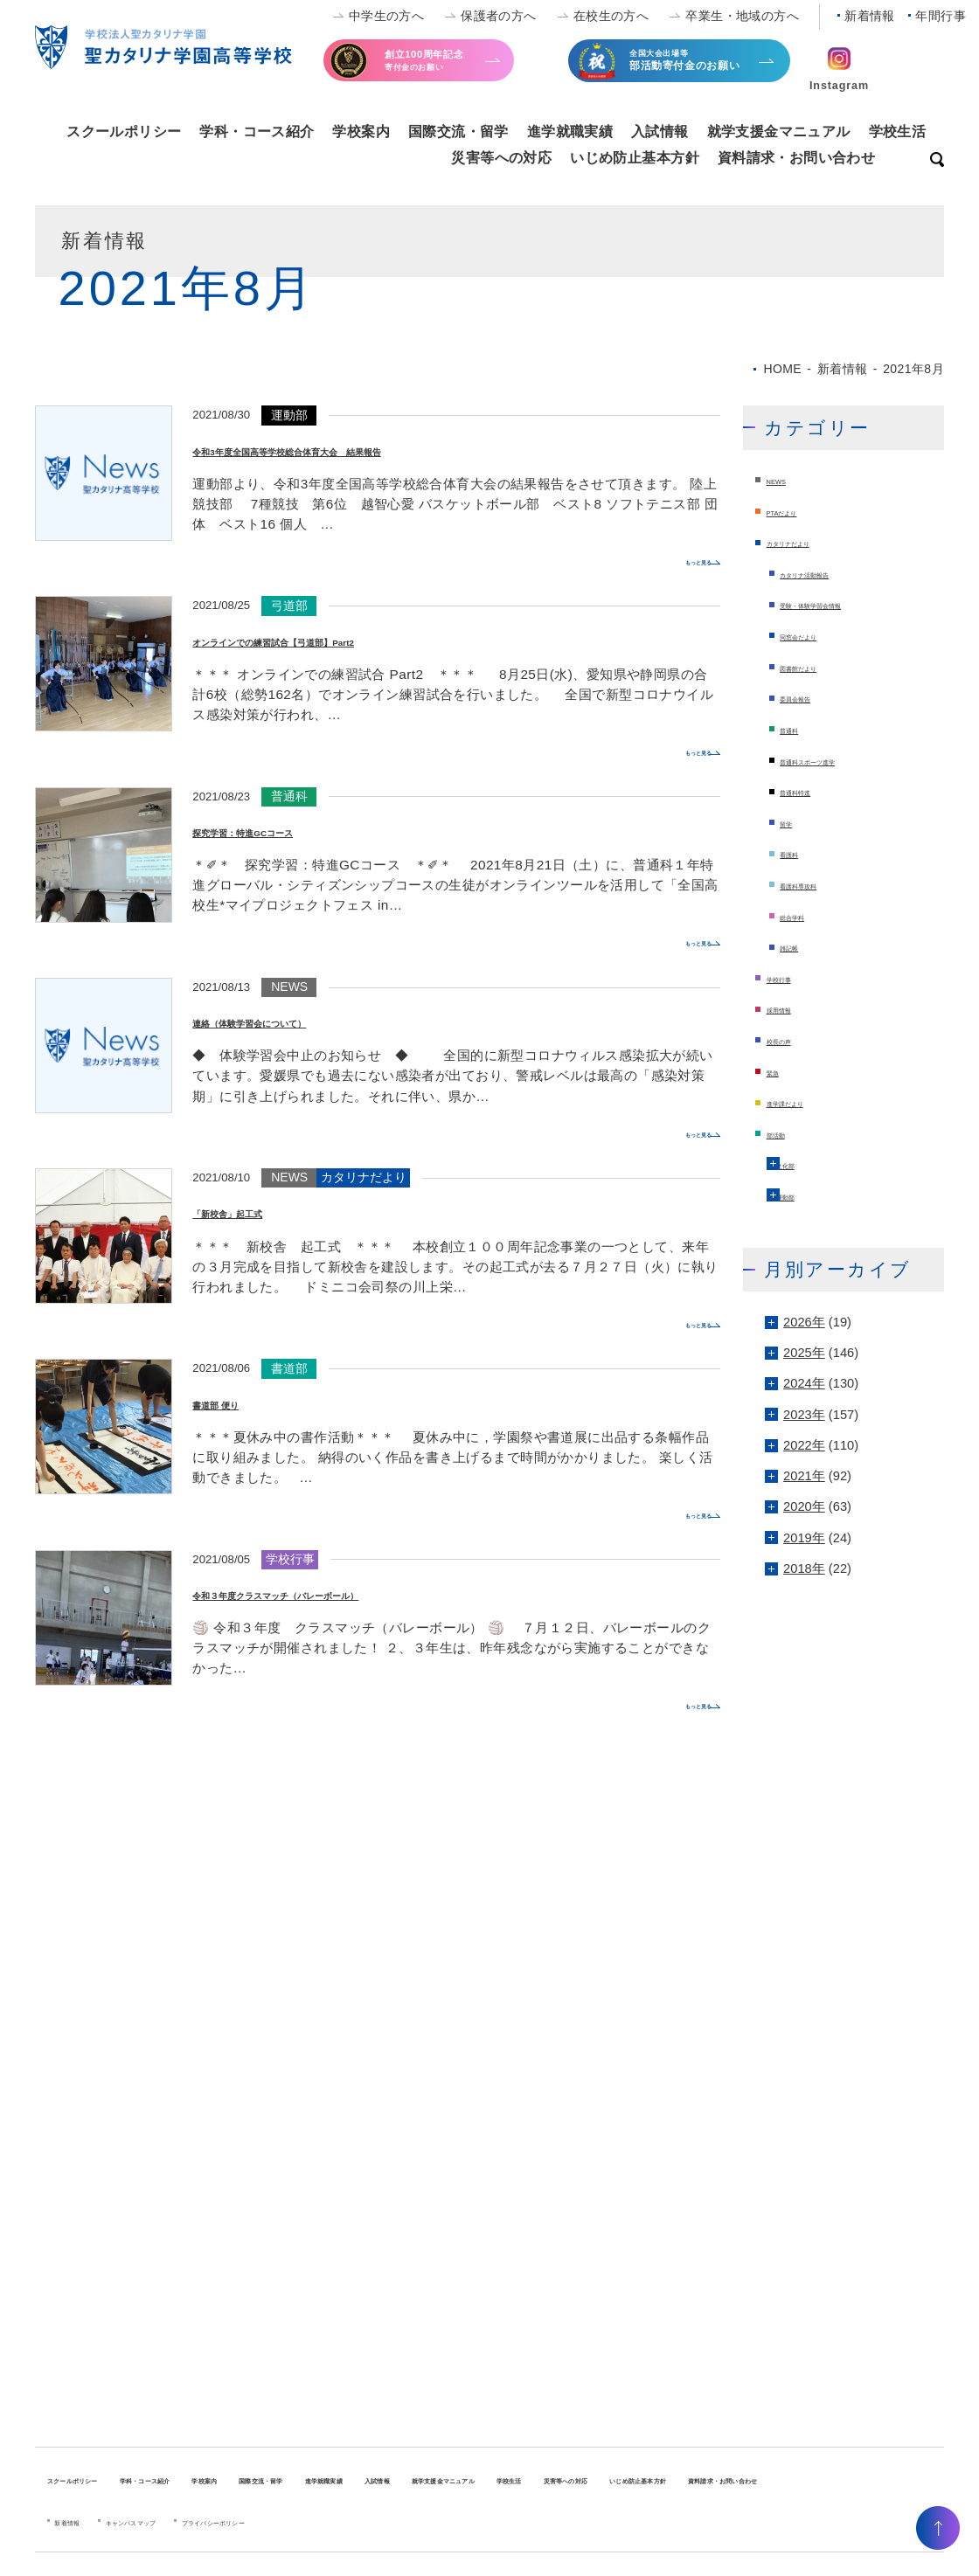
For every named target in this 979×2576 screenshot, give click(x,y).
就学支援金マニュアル (779, 131)
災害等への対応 (501, 157)
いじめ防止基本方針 (634, 157)
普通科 (799, 729)
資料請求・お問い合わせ (797, 157)
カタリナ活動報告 (832, 573)
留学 (793, 822)
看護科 (799, 853)
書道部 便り (238, 1402)
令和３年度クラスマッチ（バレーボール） (358, 1593)
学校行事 (793, 978)
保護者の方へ (499, 16)
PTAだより (798, 511)
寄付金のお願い (452, 64)
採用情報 (793, 1008)
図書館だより (819, 667)
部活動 (786, 1133)
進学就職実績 (570, 131)
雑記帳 (799, 946)
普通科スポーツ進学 (839, 760)
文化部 (803, 1164)
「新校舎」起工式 (262, 1211)
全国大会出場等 (697, 67)
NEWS (786, 480)
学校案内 (361, 131)
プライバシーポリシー (320, 2539)
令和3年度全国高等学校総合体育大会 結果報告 (380, 449)
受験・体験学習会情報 (845, 604)
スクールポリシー (123, 131)
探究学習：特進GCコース (292, 830)
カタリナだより (812, 542)
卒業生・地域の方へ (742, 16)
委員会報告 (812, 697)
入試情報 (660, 131)
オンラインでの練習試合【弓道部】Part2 (353, 639)
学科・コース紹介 (256, 131)
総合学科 (806, 916)
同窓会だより (819, 635)
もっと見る (675, 560)
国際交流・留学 (458, 131)
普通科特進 (812, 791)
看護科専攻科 (819, 884)
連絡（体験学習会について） (306, 1020)
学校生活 (898, 131)
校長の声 (793, 1040)
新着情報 (869, 16)
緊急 (780, 1071)
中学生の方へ (387, 16)
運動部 (803, 1195)
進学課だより (806, 1102)
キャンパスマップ (180, 2539)
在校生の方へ (611, 16)
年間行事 (940, 16)
